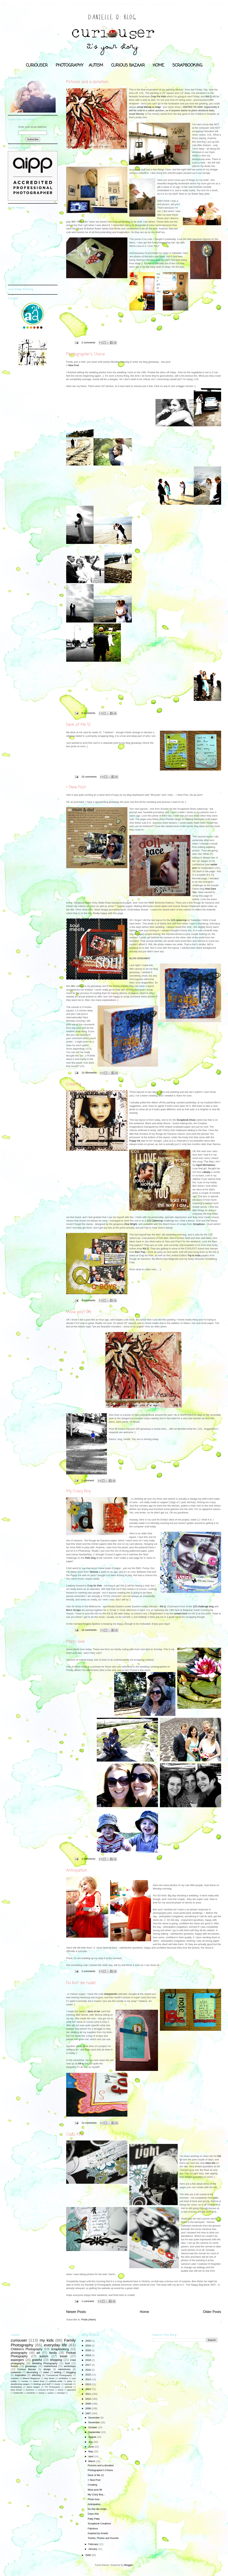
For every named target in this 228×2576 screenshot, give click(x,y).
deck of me (94, 2011)
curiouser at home (46, 2390)
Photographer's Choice (85, 354)
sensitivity (31, 2393)
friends (14, 2366)
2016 (88, 2369)
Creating (73, 1084)
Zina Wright (130, 1224)
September (94, 2432)
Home (144, 2312)
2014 (88, 2379)
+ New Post (72, 365)
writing (57, 2372)
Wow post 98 (78, 1312)
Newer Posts (76, 2312)
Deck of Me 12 (78, 725)
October (93, 2427)
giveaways (31, 2366)
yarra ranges (33, 2387)
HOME (158, 65)
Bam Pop (140, 1252)
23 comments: (89, 776)
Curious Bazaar (26, 2369)
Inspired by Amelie (98, 2533)
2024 (88, 2345)
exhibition (63, 2378)
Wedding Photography (44, 2363)
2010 (88, 2398)
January (93, 2549)
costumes (16, 2372)
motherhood (50, 2366)
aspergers (17, 2359)
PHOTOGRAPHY (69, 65)
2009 (88, 2403)
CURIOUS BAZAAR (128, 65)
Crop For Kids (158, 96)
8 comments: (88, 1300)
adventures (64, 2369)
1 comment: (88, 1480)
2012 (88, 2389)
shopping (56, 2359)
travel (63, 2356)
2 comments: (88, 342)
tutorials (68, 2384)
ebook (60, 2390)
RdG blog (90, 1557)
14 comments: (89, 1629)
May (91, 2451)
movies (24, 2381)
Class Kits (75, 2134)
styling (41, 2393)
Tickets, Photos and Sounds (103, 2538)
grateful (37, 2359)
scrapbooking (60, 2349)
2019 (88, 2355)
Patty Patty (94, 2518)
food (67, 2363)
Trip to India (193, 1255)
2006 (88, 2555)
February (93, 2544)
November (94, 2422)
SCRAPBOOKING (187, 65)
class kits (210, 2163)
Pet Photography (52, 2387)
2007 (88, 2413)
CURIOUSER (37, 65)
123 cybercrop (179, 920)
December (94, 2417)
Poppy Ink (134, 1140)
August (92, 2436)
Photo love (75, 1642)
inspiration (20, 2375)
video (46, 2372)
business (30, 2390)
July (91, 2441)
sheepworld (110, 1994)
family (53, 2352)
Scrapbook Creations (99, 2523)
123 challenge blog (203, 1606)
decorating (32, 2372)
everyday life (55, 2345)
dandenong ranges (20, 2384)
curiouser (19, 2340)
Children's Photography (26, 2349)
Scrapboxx (199, 1224)
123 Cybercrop (155, 1220)
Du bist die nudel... (81, 1983)
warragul (61, 2393)
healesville (18, 2393)
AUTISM (96, 65)
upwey (51, 2393)
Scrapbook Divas (186, 1119)
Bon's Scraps (73, 1610)
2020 (88, 2350)
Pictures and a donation (87, 82)
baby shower (16, 2390)
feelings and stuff (41, 2384)
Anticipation (76, 1870)
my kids (47, 2340)
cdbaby (206, 1172)
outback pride (56, 2381)
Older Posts (212, 2312)
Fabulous (93, 2528)
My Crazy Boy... (78, 1491)
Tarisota (93, 1571)
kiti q (81, 2063)
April (91, 2456)
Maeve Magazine (31, 2378)
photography (19, 2352)
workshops (70, 2366)
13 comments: (89, 1072)
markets (15, 2378)
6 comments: (88, 713)
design (47, 2369)
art (38, 2352)
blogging (71, 2372)
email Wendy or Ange (149, 107)
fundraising (16, 2387)
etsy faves (49, 2378)
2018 (88, 2360)
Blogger (128, 2565)
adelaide (68, 2387)
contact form (180, 1613)
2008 (88, 2408)
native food (38, 2381)
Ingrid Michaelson (205, 1165)
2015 (88, 2374)
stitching (36, 2375)
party (69, 2381)
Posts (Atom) (88, 2319)
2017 (88, 2364)
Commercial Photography (59, 2375)
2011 (88, 2393)
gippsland (71, 2390)
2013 (88, 2384)
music (57, 2384)
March (92, 2461)
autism (43, 2356)
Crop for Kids (95, 1585)
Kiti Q (208, 96)
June (91, 2446)
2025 (88, 2340)
